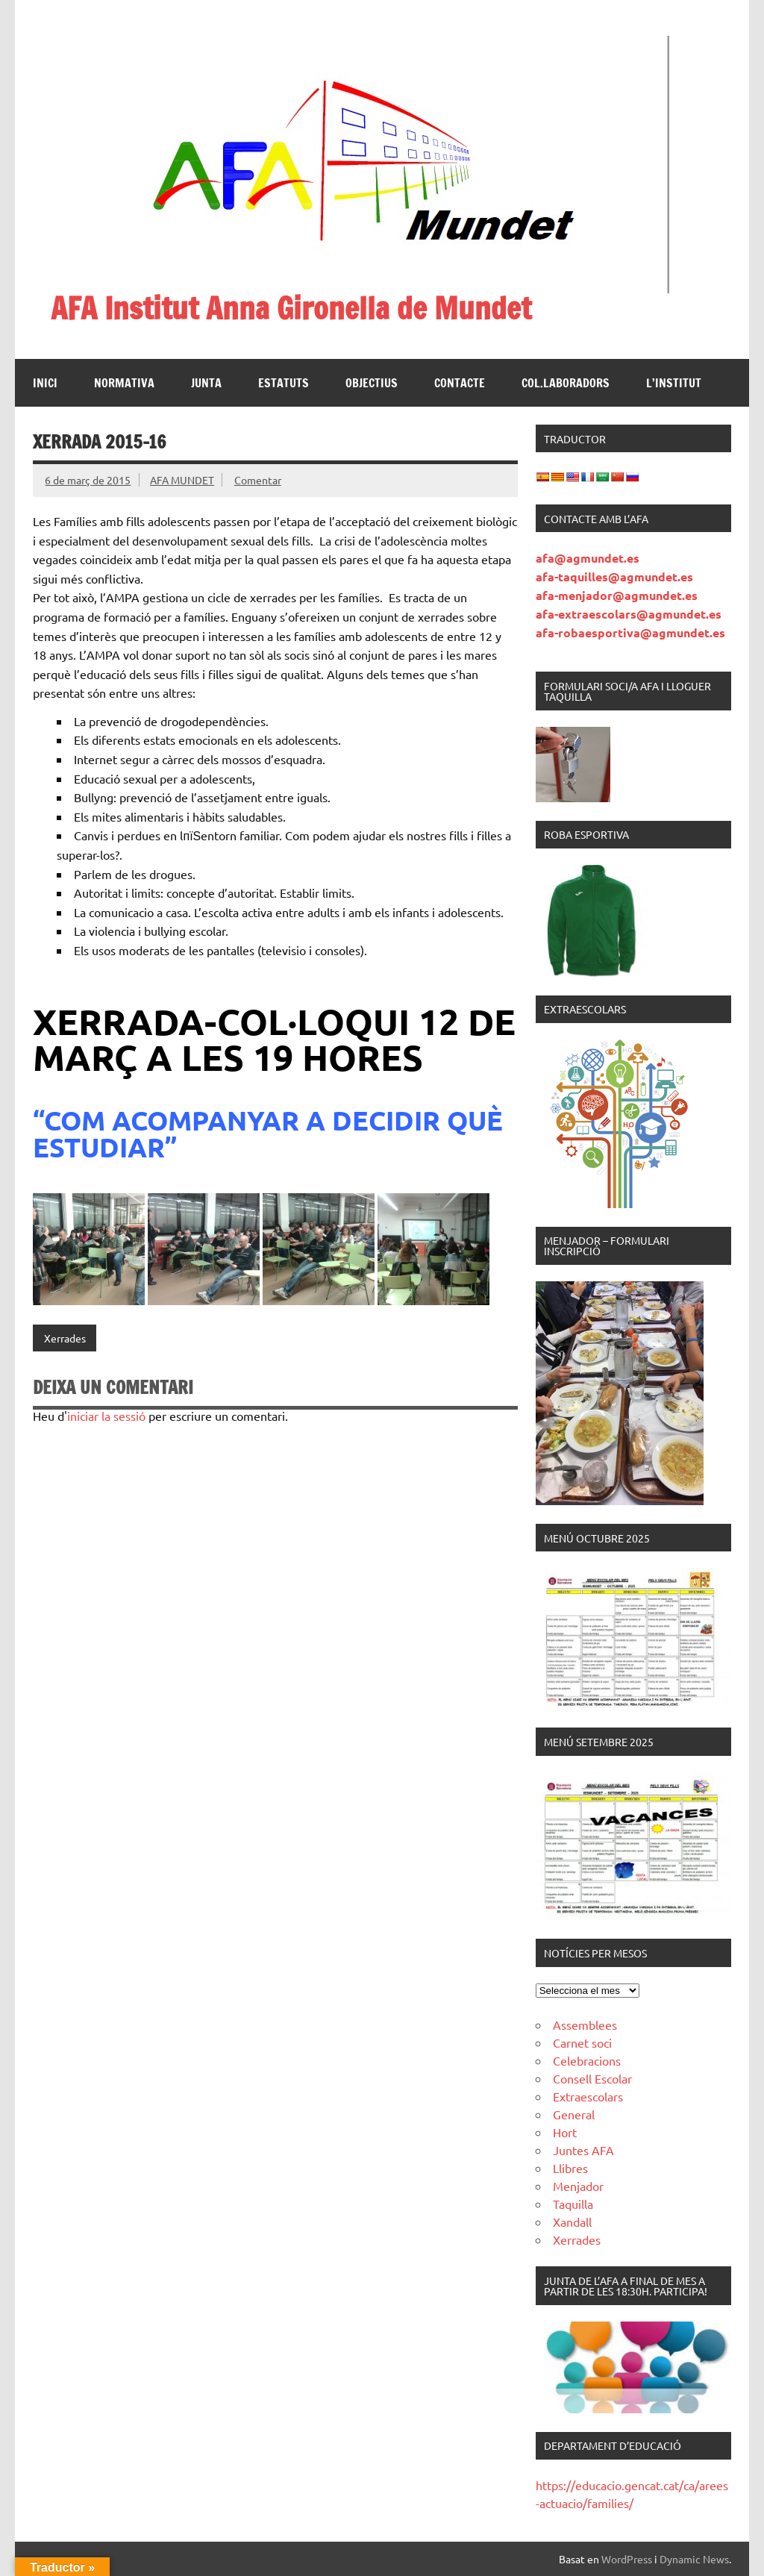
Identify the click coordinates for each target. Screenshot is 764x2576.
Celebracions (587, 2060)
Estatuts (283, 383)
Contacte (459, 383)
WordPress (626, 2559)
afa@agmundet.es (587, 558)
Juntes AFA (583, 2149)
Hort (565, 2132)
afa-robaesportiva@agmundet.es (630, 632)
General (574, 2114)
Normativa (124, 383)
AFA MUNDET (182, 480)
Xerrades (65, 1338)
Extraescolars (588, 2096)
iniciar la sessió (106, 1415)
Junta (206, 383)
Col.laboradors (566, 383)
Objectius (371, 383)
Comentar (257, 480)
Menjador (578, 2185)
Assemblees (585, 2024)
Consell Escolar (592, 2078)
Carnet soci (582, 2042)
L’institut (673, 383)
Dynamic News (694, 2559)
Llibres (570, 2167)
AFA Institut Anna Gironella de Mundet (291, 308)
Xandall (572, 2221)
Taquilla (573, 2203)
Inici (45, 383)
